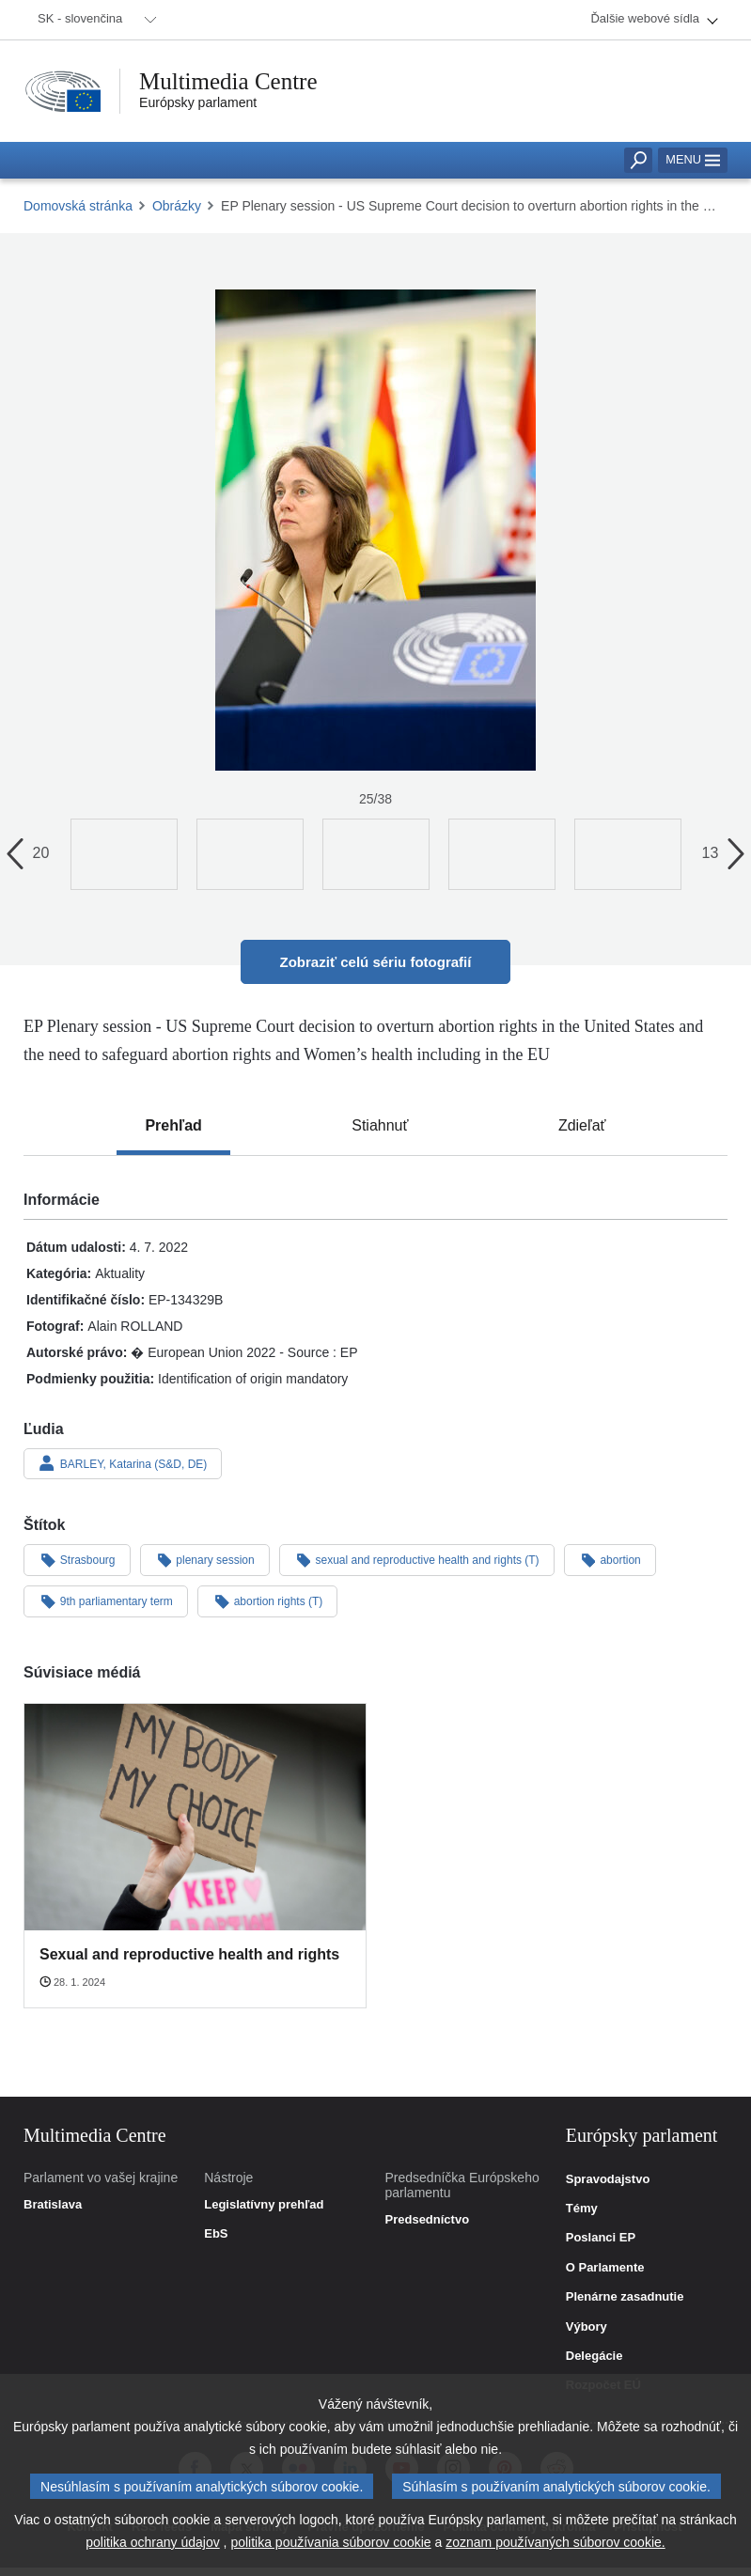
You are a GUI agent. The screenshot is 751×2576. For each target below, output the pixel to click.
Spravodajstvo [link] (608, 2179)
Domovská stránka (78, 205)
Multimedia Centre (228, 81)
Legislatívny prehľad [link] (263, 2204)
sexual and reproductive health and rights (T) (417, 1559)
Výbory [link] (586, 2327)
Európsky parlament (198, 102)
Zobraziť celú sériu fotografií (376, 962)
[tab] (173, 1126)
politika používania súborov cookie (330, 2544)
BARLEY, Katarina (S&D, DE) (123, 1463)
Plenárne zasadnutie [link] (625, 2296)
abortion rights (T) (267, 1600)
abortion (610, 1559)
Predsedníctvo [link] (427, 2219)
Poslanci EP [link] (600, 2237)
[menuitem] (93, 19)
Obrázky (176, 205)
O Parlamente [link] (605, 2267)
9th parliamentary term (106, 1600)
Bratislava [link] (52, 2204)
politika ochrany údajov (152, 2544)
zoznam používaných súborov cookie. (555, 2544)
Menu (692, 159)
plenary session (205, 1559)
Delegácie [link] (594, 2356)
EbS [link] (215, 2233)
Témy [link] (582, 2208)
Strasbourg (77, 1559)
